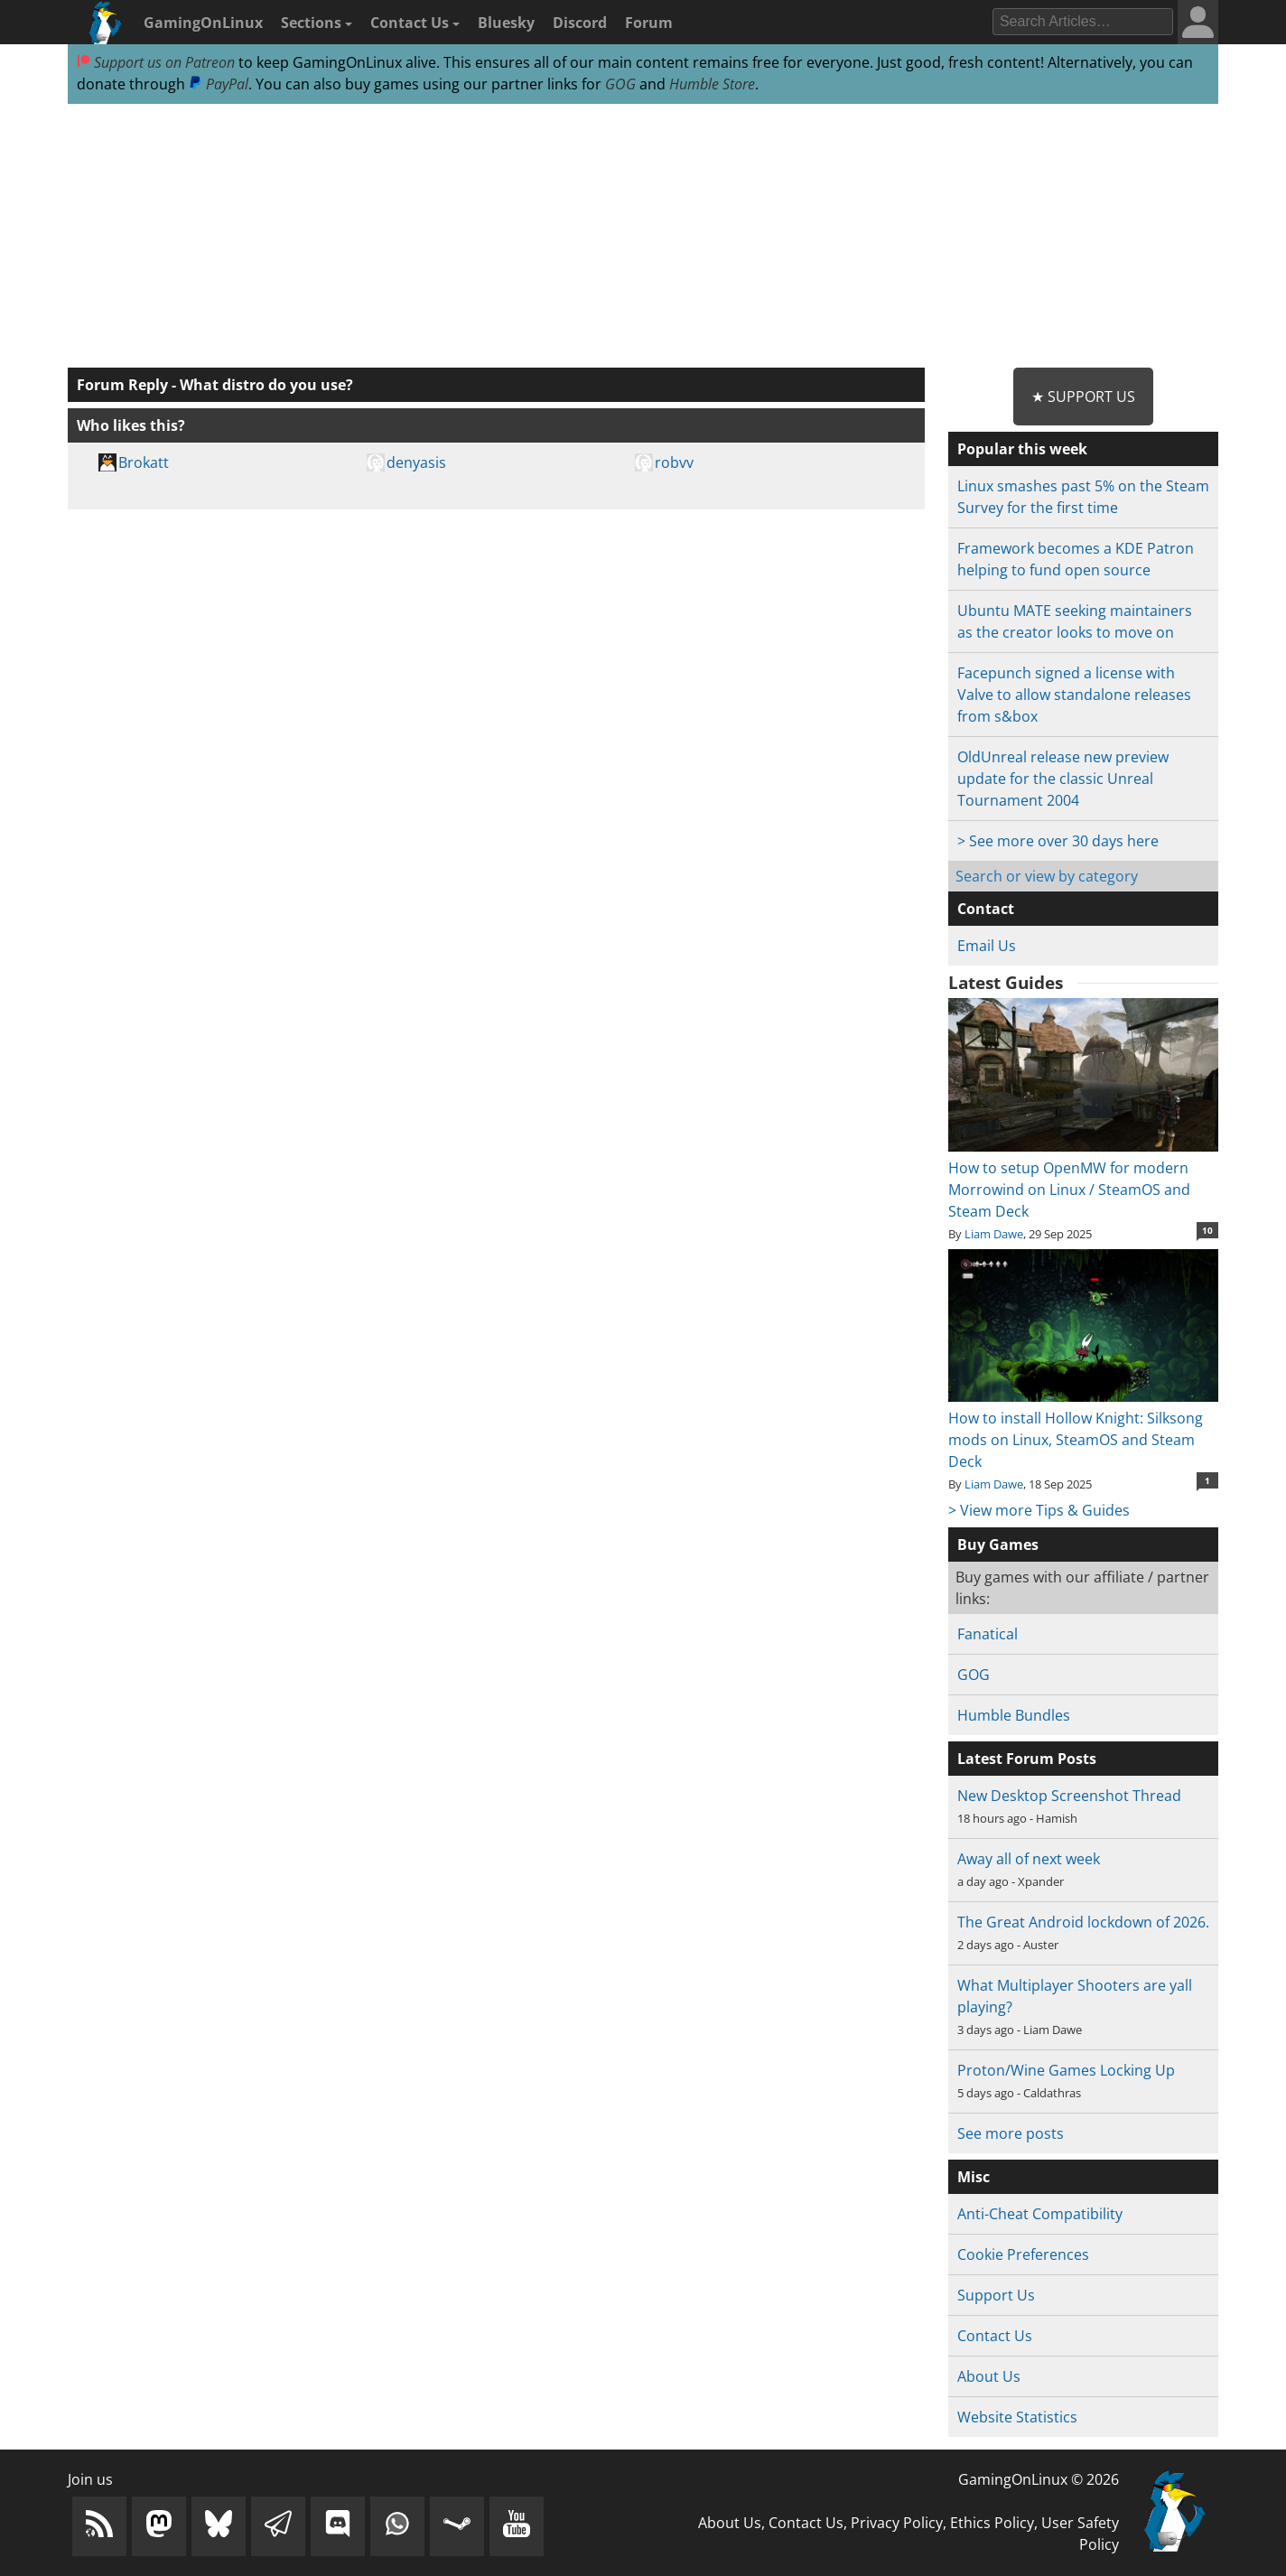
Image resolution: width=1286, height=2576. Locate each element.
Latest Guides (1005, 983)
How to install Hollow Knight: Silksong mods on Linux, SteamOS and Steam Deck (1083, 1428)
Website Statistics (1017, 2417)
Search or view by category (1046, 876)
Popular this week (1022, 449)
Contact (985, 909)
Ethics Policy (992, 2523)
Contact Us (415, 23)
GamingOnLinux (203, 23)
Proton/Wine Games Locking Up (1066, 2070)
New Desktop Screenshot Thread (1069, 1796)
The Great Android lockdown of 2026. (1083, 1922)
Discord (580, 23)
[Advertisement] (643, 236)
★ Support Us (1083, 396)
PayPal (218, 84)
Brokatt (143, 462)
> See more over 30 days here (1058, 841)
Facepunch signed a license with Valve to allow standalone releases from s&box (1074, 694)
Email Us (986, 946)
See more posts (1010, 2133)
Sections (316, 23)
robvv (674, 462)
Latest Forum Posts (1026, 1759)
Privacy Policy (897, 2523)
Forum (649, 23)
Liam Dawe (993, 1234)
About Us (988, 2376)
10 (1207, 1230)
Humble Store (712, 84)
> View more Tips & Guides (1039, 1510)
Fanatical (987, 1634)
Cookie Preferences (1023, 2254)
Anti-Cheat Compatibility (1040, 2214)
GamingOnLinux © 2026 (1038, 2479)
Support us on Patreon (156, 62)
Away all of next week (1028, 1859)
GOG (620, 84)
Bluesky (506, 23)
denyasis (416, 462)
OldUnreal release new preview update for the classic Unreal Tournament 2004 (1063, 778)
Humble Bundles (1013, 1715)
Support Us (996, 2295)
